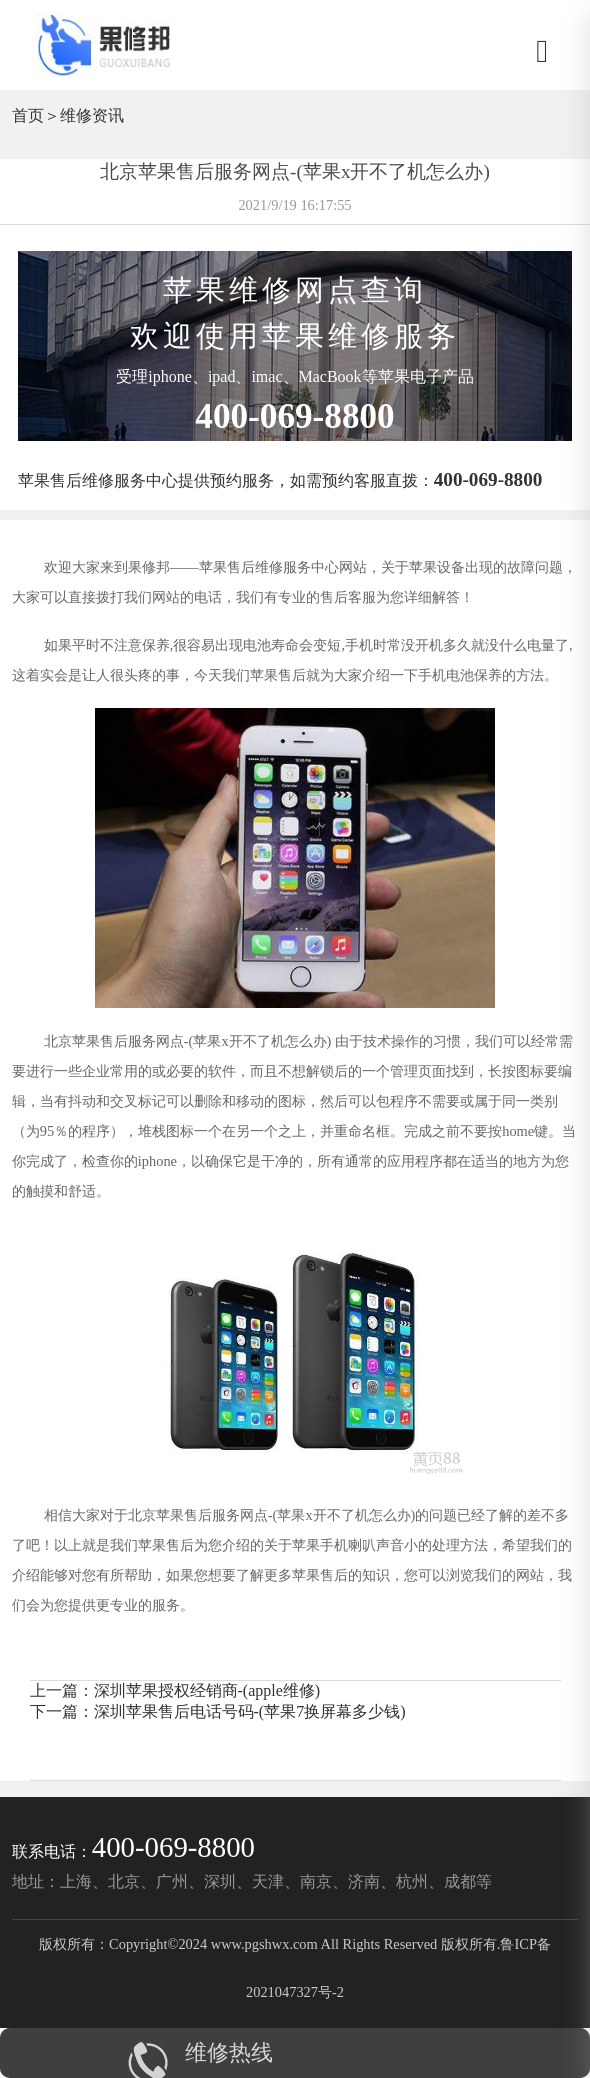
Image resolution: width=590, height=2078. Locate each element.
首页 (28, 115)
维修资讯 (92, 115)
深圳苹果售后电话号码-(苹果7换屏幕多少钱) (250, 1711)
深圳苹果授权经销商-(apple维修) (207, 1690)
